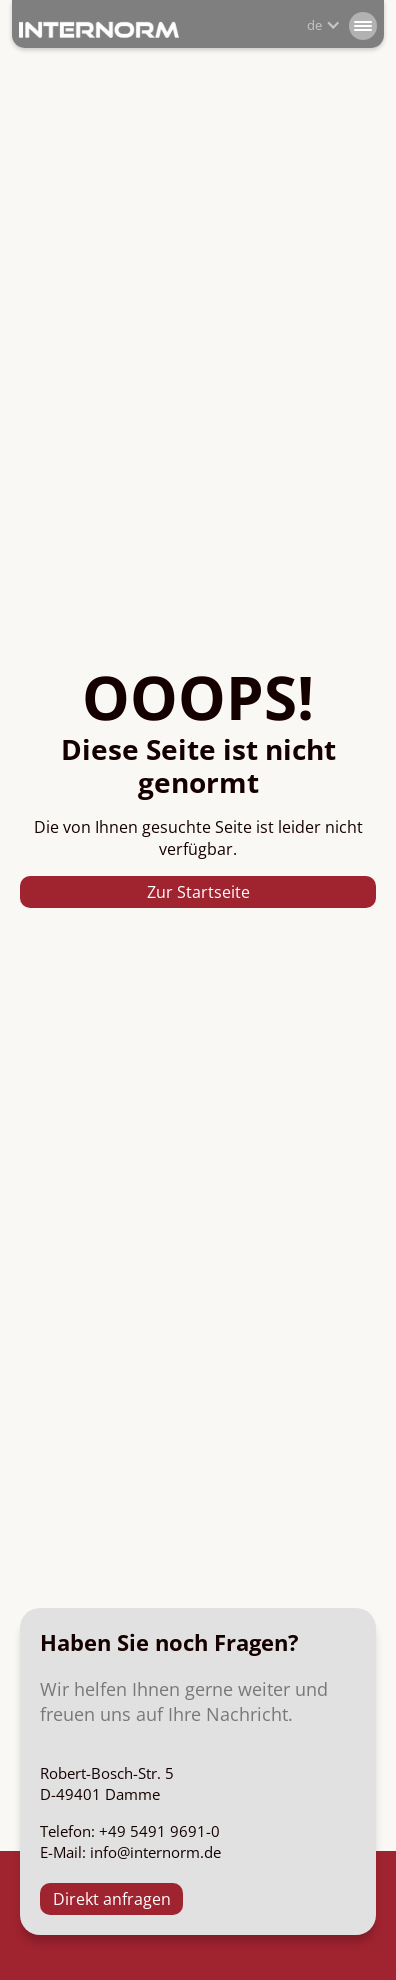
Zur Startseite (198, 892)
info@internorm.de (155, 1852)
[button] (363, 25)
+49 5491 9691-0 (159, 1831)
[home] (99, 28)
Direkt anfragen (112, 1899)
